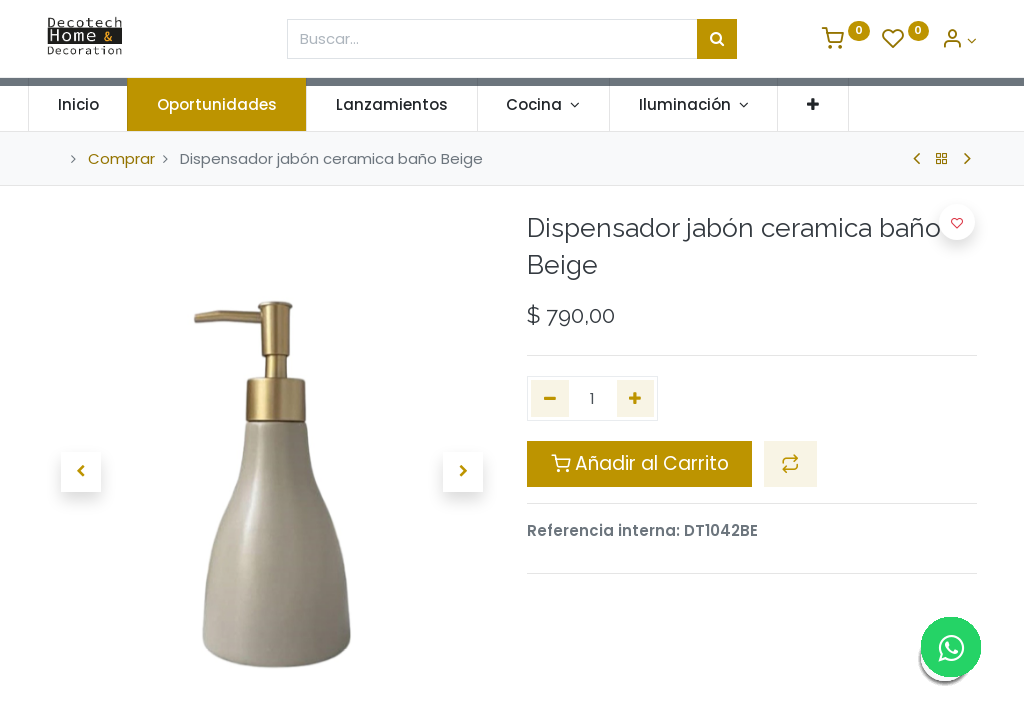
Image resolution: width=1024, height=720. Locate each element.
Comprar (121, 158)
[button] (833, 104)
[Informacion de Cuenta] (959, 40)
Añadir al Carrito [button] (640, 463)
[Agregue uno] (636, 398)
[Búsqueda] (717, 39)
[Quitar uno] (550, 398)
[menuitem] (97, 104)
